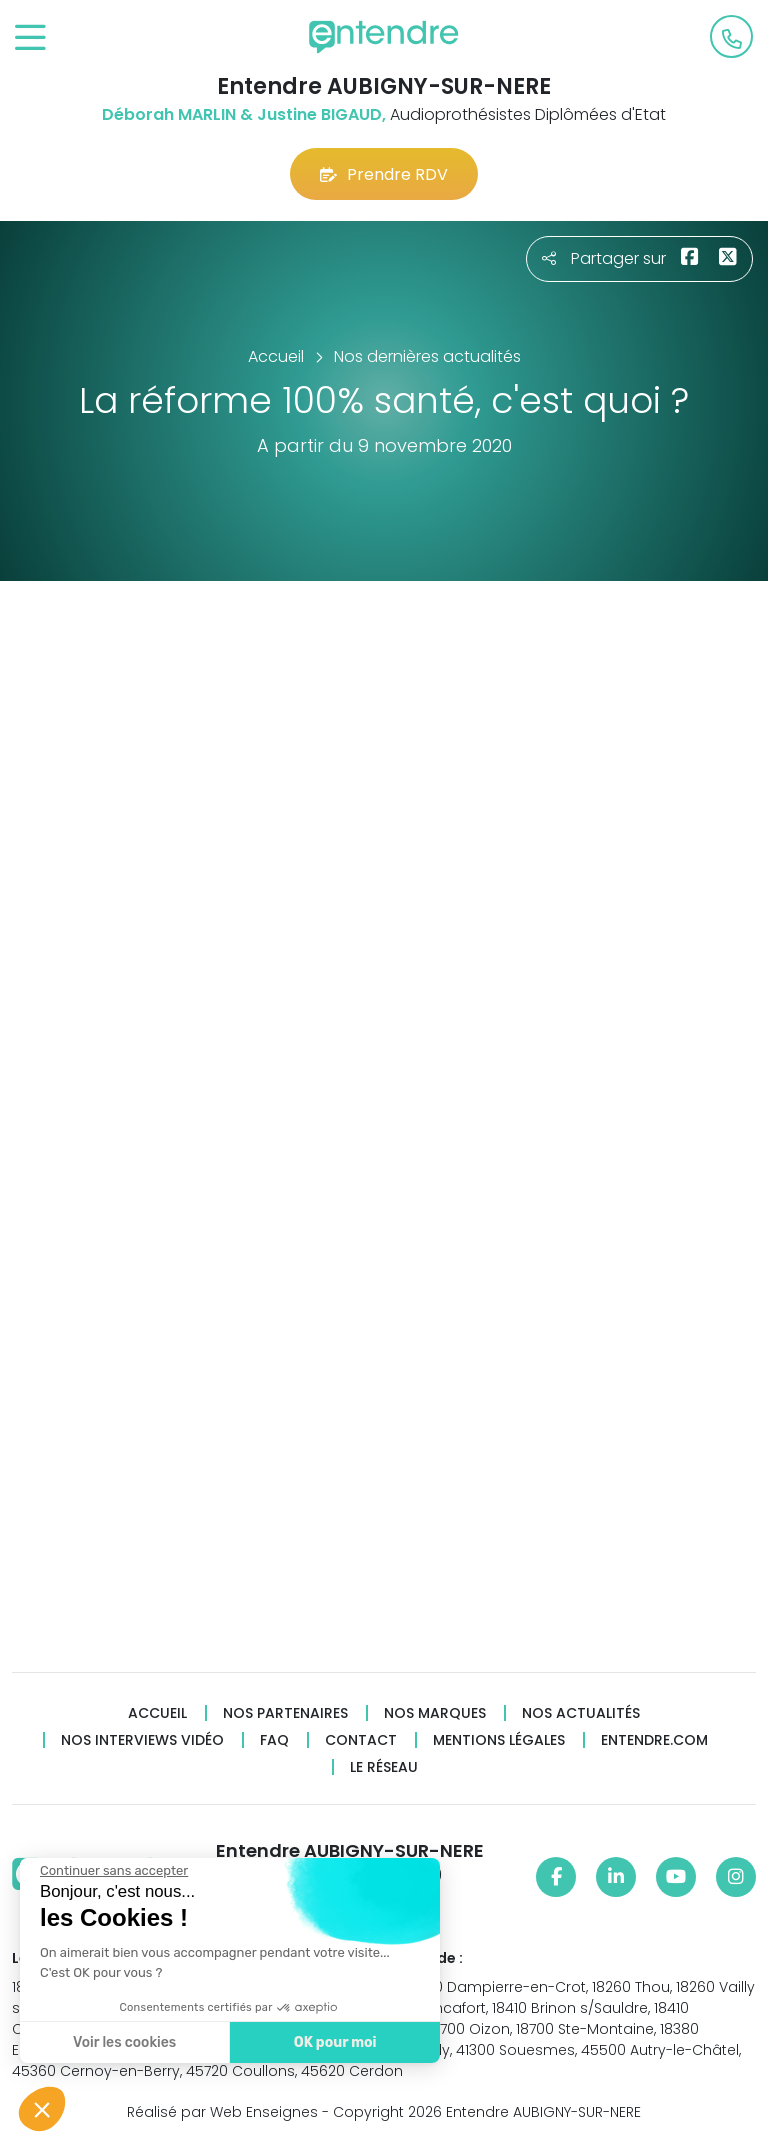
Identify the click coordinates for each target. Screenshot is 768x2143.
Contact (361, 1740)
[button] (42, 2109)
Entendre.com (654, 1740)
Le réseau (384, 1767)
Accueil (157, 1713)
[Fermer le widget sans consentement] (109, 1871)
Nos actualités (581, 1713)
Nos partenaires (285, 1713)
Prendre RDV (384, 174)
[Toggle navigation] (30, 38)
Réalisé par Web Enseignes (222, 2112)
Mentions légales (499, 1740)
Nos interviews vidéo (142, 1740)
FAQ (274, 1740)
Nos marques (435, 1713)
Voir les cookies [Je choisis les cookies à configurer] (119, 2042)
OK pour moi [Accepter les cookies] (329, 2042)
